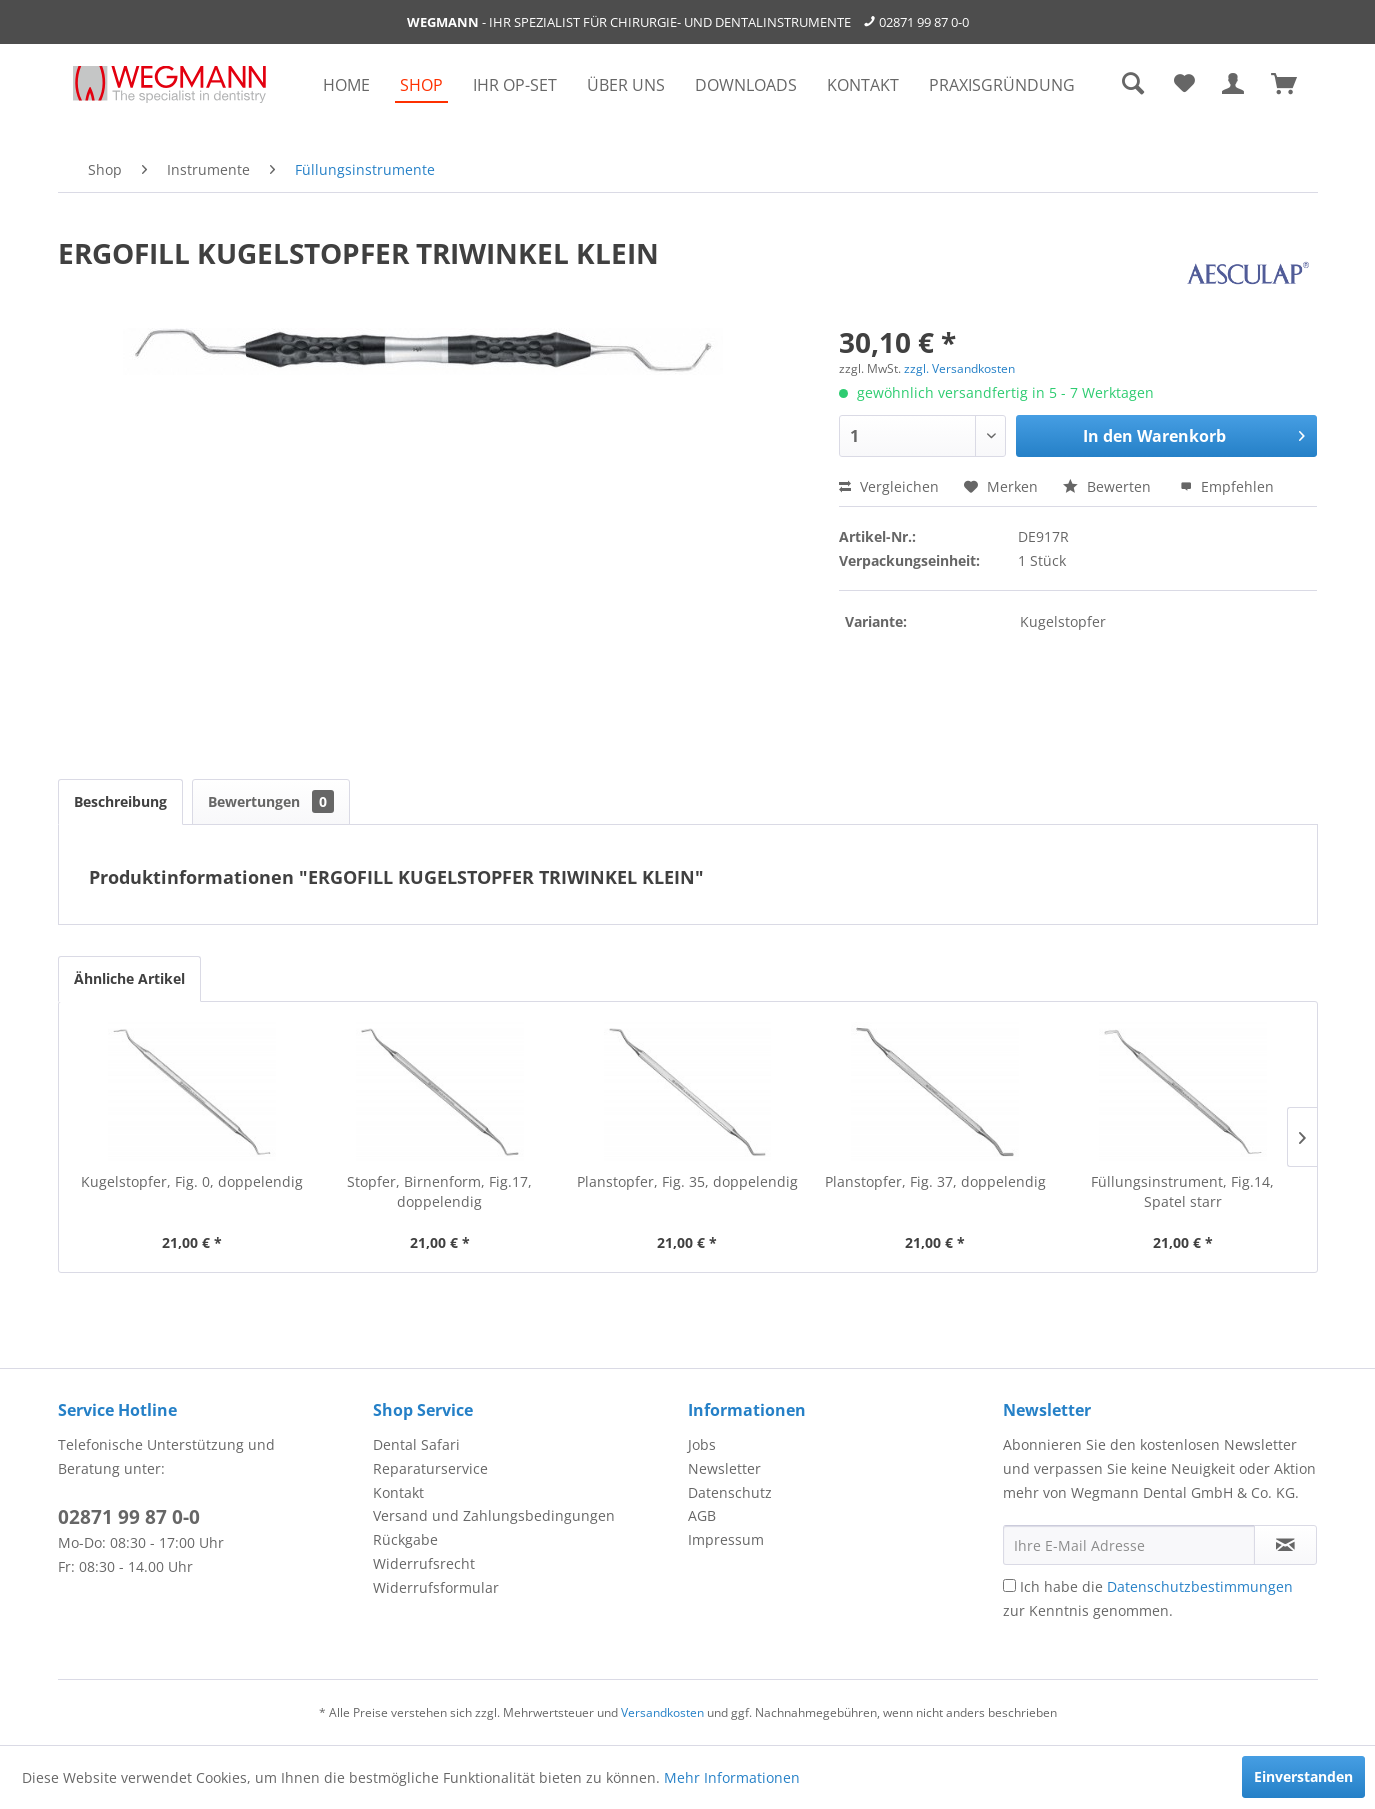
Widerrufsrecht (424, 1563)
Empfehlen (1227, 486)
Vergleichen (889, 486)
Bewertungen (271, 801)
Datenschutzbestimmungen (1200, 1586)
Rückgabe (405, 1539)
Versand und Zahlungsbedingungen (494, 1515)
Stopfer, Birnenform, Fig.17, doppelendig (439, 1191)
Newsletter (724, 1468)
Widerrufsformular (436, 1587)
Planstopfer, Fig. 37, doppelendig (935, 1181)
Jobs (702, 1444)
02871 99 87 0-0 (924, 22)
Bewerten (1109, 486)
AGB (702, 1515)
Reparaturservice (430, 1468)
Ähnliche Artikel (129, 978)
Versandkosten (662, 1712)
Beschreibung (120, 801)
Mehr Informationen (732, 1777)
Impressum (726, 1539)
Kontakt (398, 1492)
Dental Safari (416, 1444)
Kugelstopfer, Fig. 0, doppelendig (192, 1181)
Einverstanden (1303, 1776)
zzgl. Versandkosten (959, 368)
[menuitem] (346, 85)
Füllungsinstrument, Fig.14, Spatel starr (1182, 1191)
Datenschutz (730, 1492)
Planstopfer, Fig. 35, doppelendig (687, 1181)
